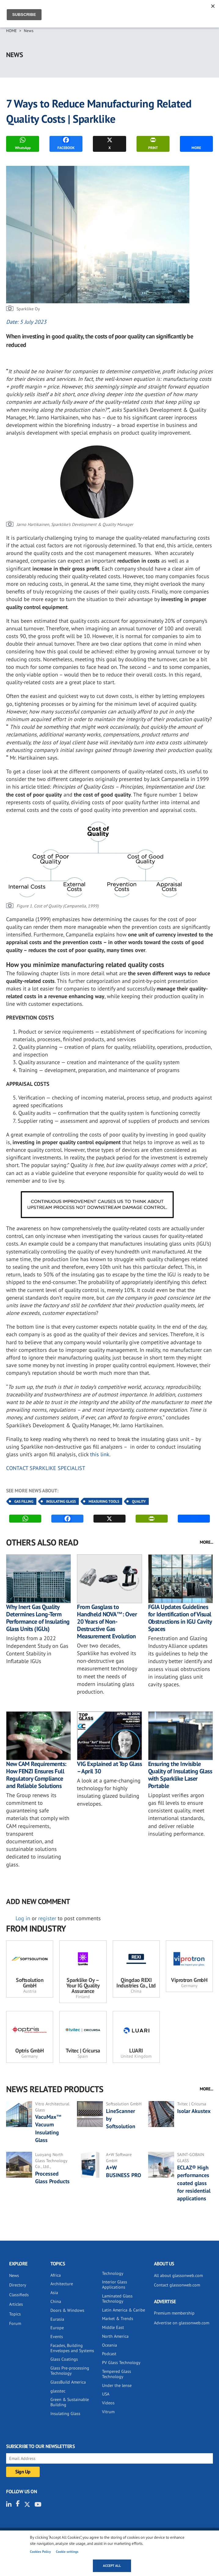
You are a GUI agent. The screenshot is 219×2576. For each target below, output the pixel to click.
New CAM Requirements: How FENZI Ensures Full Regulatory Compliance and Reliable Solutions (36, 1775)
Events (56, 2336)
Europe (57, 2327)
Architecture (61, 2283)
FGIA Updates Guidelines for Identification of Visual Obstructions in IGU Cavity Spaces (180, 1618)
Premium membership (174, 2313)
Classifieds (19, 2294)
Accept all (112, 2565)
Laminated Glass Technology (117, 2298)
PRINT (153, 143)
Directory (17, 2285)
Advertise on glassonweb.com (181, 2323)
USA (105, 2394)
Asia (54, 2292)
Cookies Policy (40, 2551)
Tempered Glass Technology (116, 2374)
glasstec (57, 2391)
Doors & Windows (67, 2310)
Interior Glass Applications (114, 2284)
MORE (196, 143)
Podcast (109, 2353)
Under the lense (117, 2385)
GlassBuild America (68, 2382)
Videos (108, 2403)
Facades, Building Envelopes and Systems (72, 2348)
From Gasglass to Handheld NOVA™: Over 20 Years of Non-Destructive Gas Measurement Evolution (107, 1621)
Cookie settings (67, 2551)
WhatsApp (23, 143)
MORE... (206, 1542)
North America (115, 2336)
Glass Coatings (64, 2359)
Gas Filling (23, 1501)
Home (11, 30)
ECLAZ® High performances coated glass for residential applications (193, 2183)
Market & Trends (117, 2318)
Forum (15, 2323)
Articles (16, 2304)
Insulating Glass (61, 1501)
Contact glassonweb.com (177, 2285)
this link (99, 1454)
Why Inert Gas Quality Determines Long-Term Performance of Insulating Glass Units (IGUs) (38, 1618)
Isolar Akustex (193, 2110)
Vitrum (108, 2411)
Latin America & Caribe (123, 2310)
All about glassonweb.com (178, 2275)
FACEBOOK (66, 143)
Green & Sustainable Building (69, 2402)
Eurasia (57, 2319)
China (55, 2301)
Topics (15, 2314)
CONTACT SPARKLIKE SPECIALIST (45, 1468)
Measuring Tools (104, 1501)
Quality (139, 1501)
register (47, 1918)
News (28, 30)
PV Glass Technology (121, 2362)
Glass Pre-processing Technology (69, 2370)
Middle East (113, 2327)
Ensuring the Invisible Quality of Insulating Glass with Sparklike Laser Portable (180, 1775)
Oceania (109, 2345)
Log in (23, 1918)
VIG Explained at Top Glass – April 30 (109, 1767)
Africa (55, 2275)
